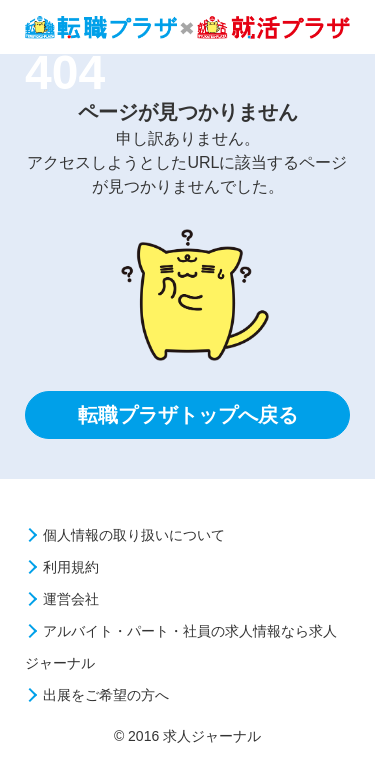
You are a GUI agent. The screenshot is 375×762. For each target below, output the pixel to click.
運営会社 (71, 599)
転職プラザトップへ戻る (188, 415)
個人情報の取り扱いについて (134, 535)
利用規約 (71, 567)
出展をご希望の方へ (106, 695)
